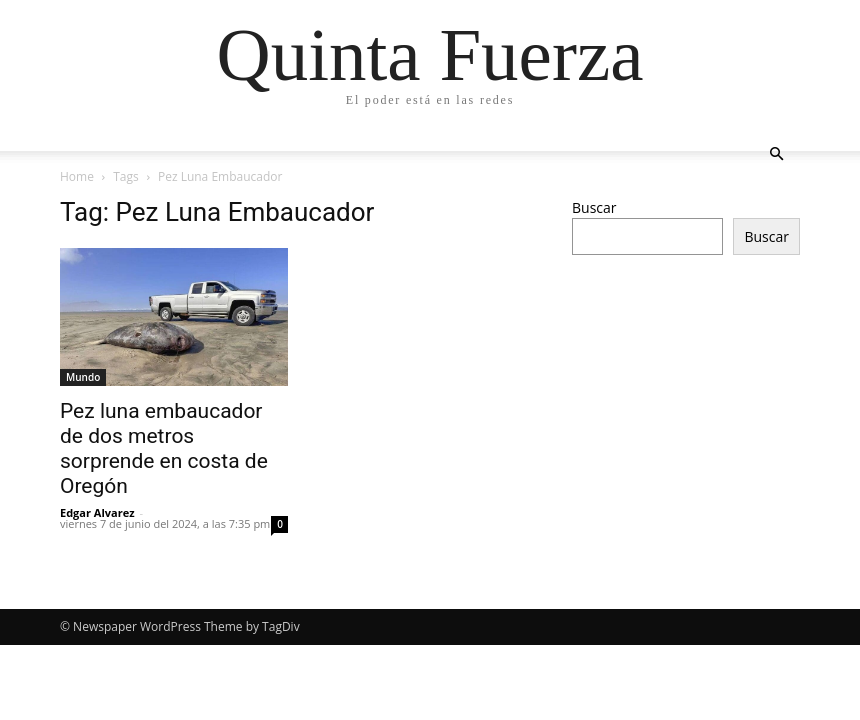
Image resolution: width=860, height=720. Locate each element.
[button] (776, 154)
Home (77, 176)
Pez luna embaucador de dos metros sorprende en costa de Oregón (164, 448)
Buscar (594, 207)
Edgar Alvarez (97, 512)
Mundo (83, 377)
